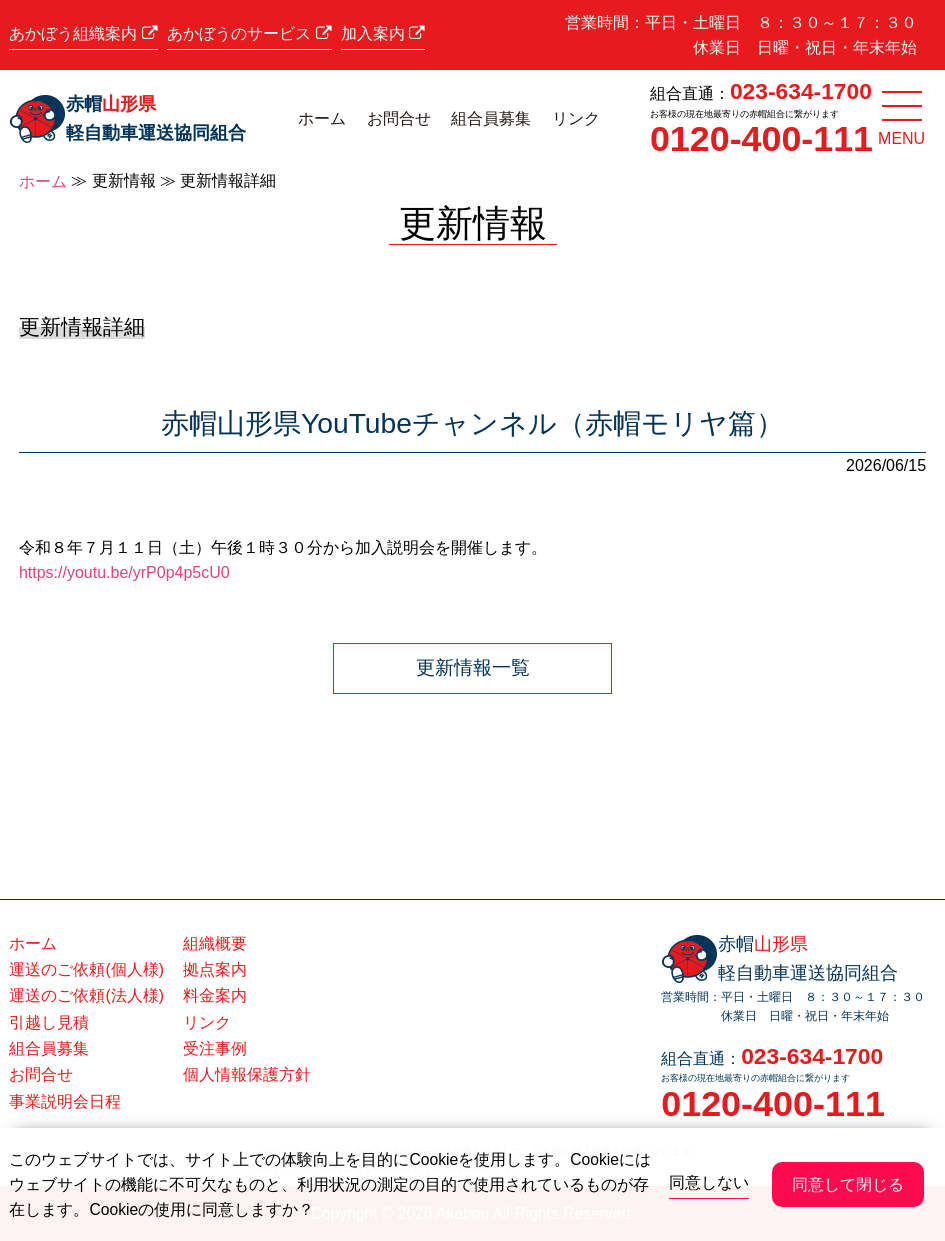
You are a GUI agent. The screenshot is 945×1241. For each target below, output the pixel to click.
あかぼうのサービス (249, 34)
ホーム (322, 118)
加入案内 (383, 34)
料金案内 (215, 995)
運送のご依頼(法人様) (86, 995)
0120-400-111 (761, 139)
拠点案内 (215, 969)
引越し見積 (49, 1022)
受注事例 (215, 1048)
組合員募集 (491, 118)
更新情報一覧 (473, 667)
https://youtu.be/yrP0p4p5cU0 (124, 572)
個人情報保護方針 (247, 1074)
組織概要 (215, 943)
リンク (576, 118)
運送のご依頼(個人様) (86, 969)
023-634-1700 (801, 91)
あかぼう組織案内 (83, 34)
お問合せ (399, 118)
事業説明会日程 (65, 1101)
